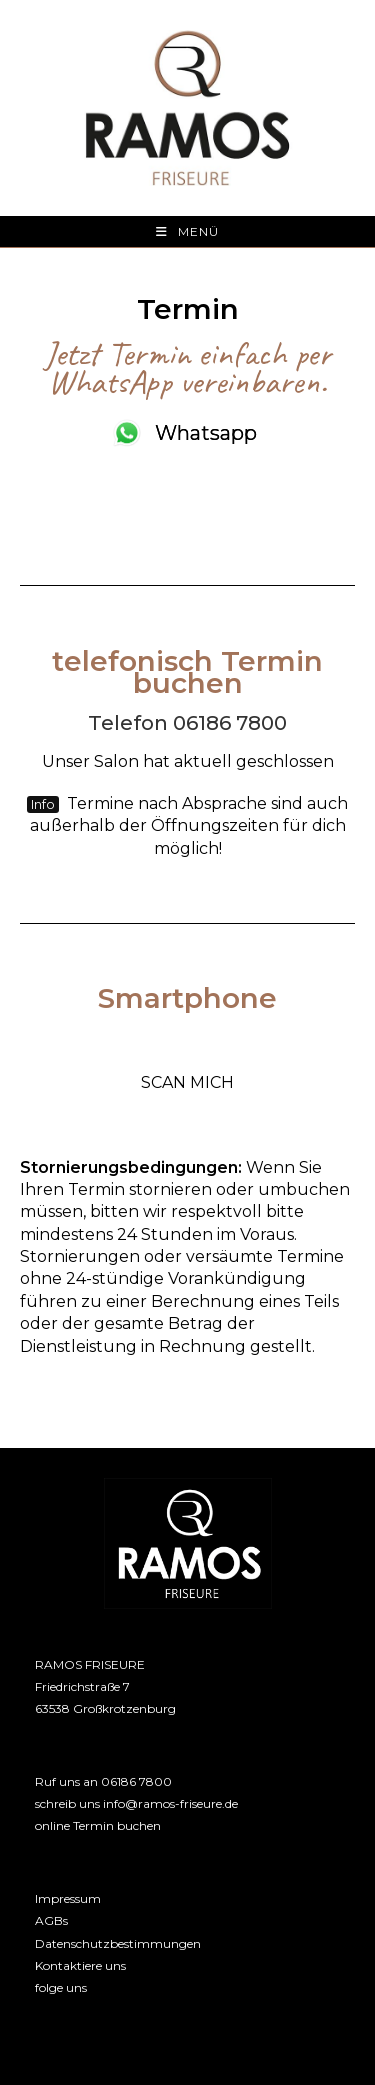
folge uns (61, 1987)
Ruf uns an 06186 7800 (103, 1781)
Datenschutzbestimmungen (118, 1943)
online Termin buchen (98, 1825)
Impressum (68, 1898)
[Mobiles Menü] (187, 231)
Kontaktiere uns (80, 1965)
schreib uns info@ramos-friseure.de (136, 1803)
